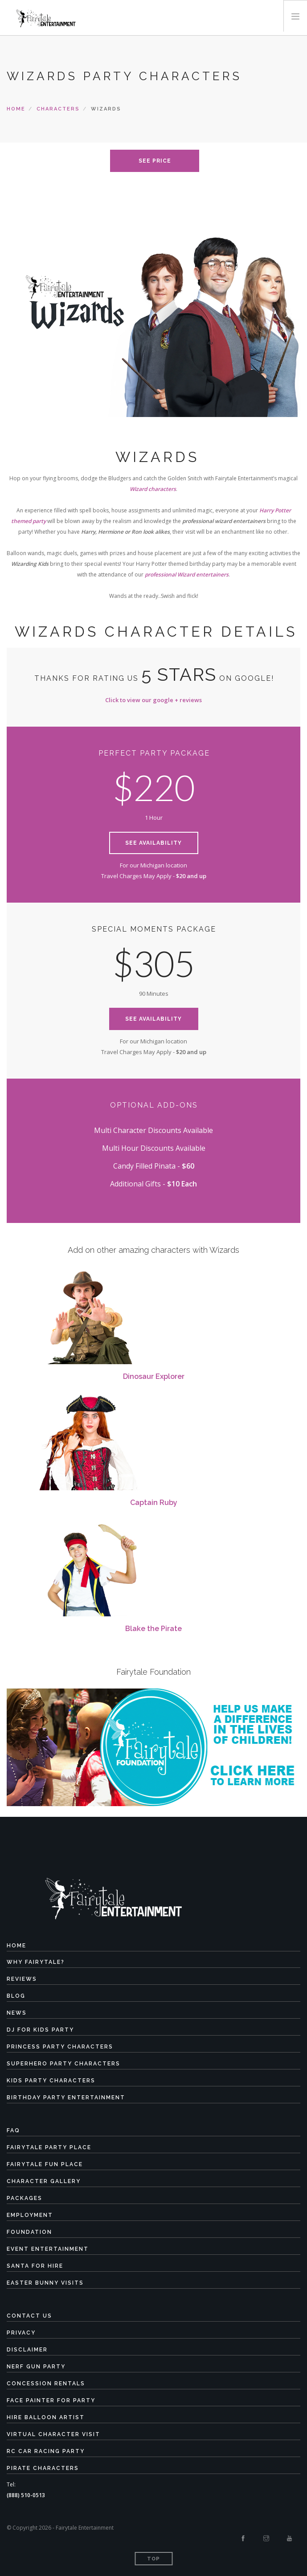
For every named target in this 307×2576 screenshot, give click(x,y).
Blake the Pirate (153, 1628)
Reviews (22, 1979)
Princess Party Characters (60, 2047)
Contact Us (29, 2316)
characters (58, 109)
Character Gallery (44, 2181)
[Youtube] (289, 2539)
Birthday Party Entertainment (66, 2097)
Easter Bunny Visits (45, 2283)
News (17, 2013)
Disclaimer (27, 2350)
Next (287, 312)
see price (155, 161)
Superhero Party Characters (63, 2064)
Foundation (29, 2232)
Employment (30, 2215)
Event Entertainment (48, 2249)
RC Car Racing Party (46, 2451)
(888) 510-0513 (26, 2495)
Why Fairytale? (36, 1962)
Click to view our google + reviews (153, 700)
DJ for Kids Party (40, 2030)
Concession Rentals (46, 2383)
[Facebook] (243, 2539)
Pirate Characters (43, 2468)
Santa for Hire (35, 2266)
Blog (16, 1996)
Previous (19, 312)
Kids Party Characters (51, 2080)
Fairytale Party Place (49, 2147)
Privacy (21, 2333)
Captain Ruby (153, 1502)
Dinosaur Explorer (153, 1376)
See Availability (153, 843)
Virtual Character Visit (53, 2434)
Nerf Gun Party (36, 2366)
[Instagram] (266, 2539)
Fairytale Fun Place (45, 2164)
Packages (24, 2198)
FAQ (13, 2130)
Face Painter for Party (51, 2400)
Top (153, 2559)
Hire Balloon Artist (46, 2417)
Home (16, 109)
